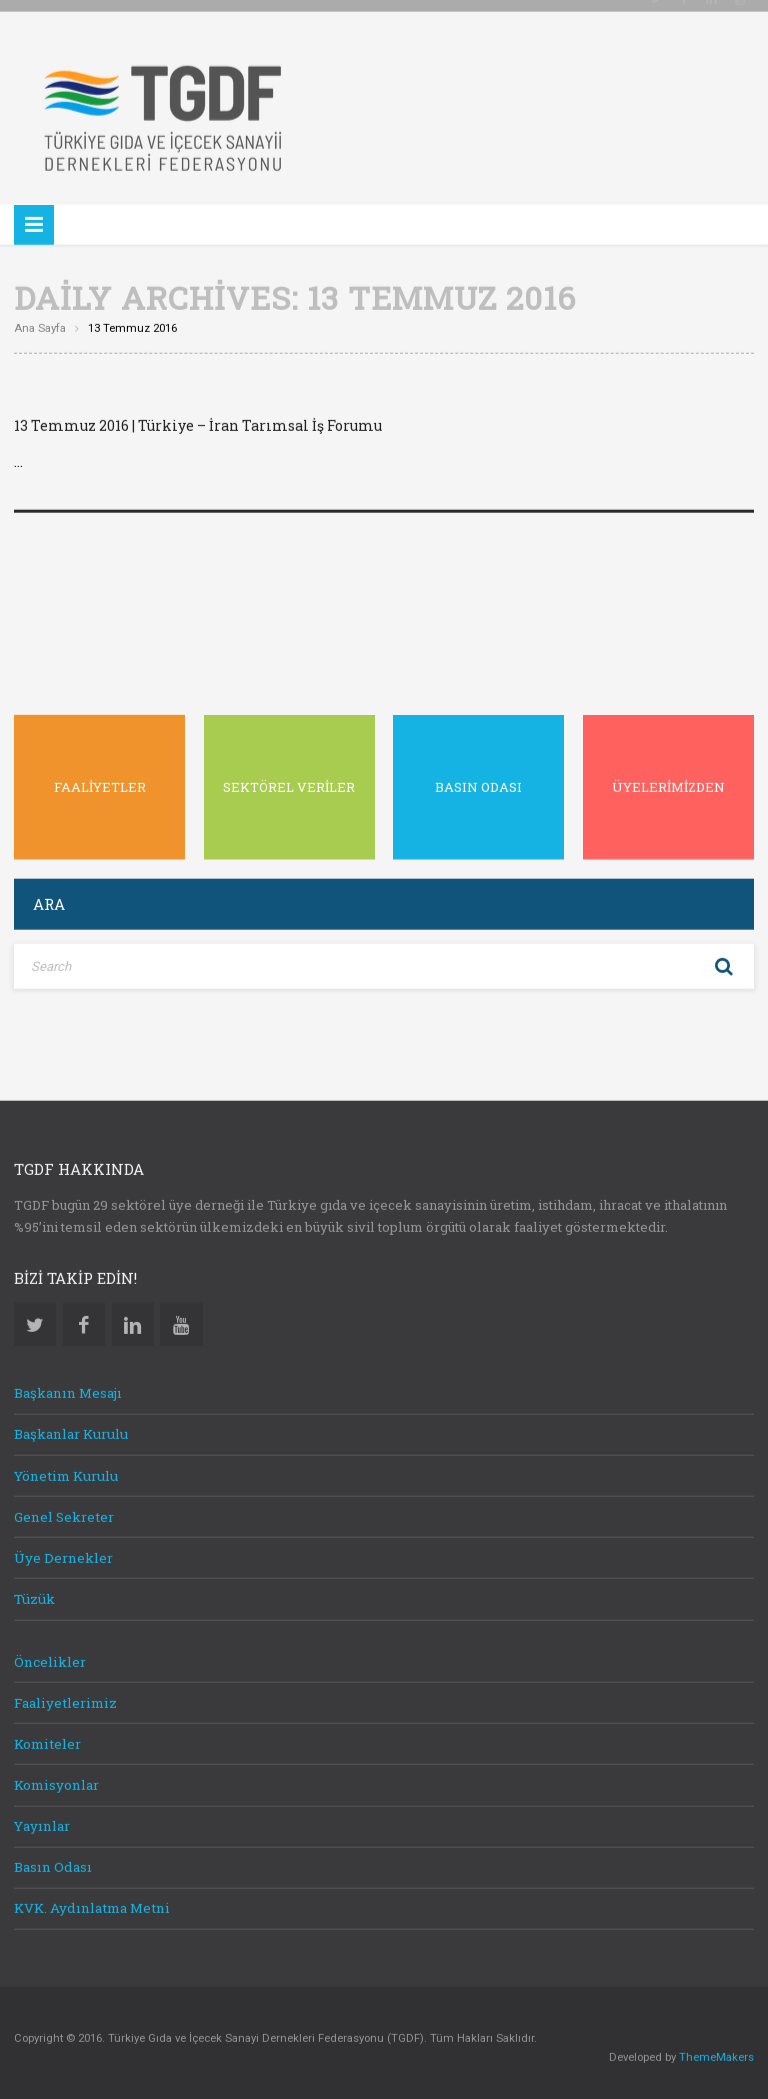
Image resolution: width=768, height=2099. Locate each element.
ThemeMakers (716, 2052)
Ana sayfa (40, 324)
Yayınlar (42, 1822)
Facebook (84, 1320)
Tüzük (34, 1595)
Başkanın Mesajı (68, 1389)
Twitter (35, 1320)
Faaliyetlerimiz (65, 1698)
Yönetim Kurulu (66, 1471)
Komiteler (47, 1739)
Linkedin (133, 1320)
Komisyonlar (56, 1781)
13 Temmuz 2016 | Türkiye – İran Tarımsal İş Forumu (198, 421)
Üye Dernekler (63, 1553)
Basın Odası (53, 1863)
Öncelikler (50, 1657)
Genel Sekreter (64, 1512)
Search (724, 961)
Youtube (181, 1320)
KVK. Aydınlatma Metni (92, 1904)
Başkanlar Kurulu (71, 1430)
